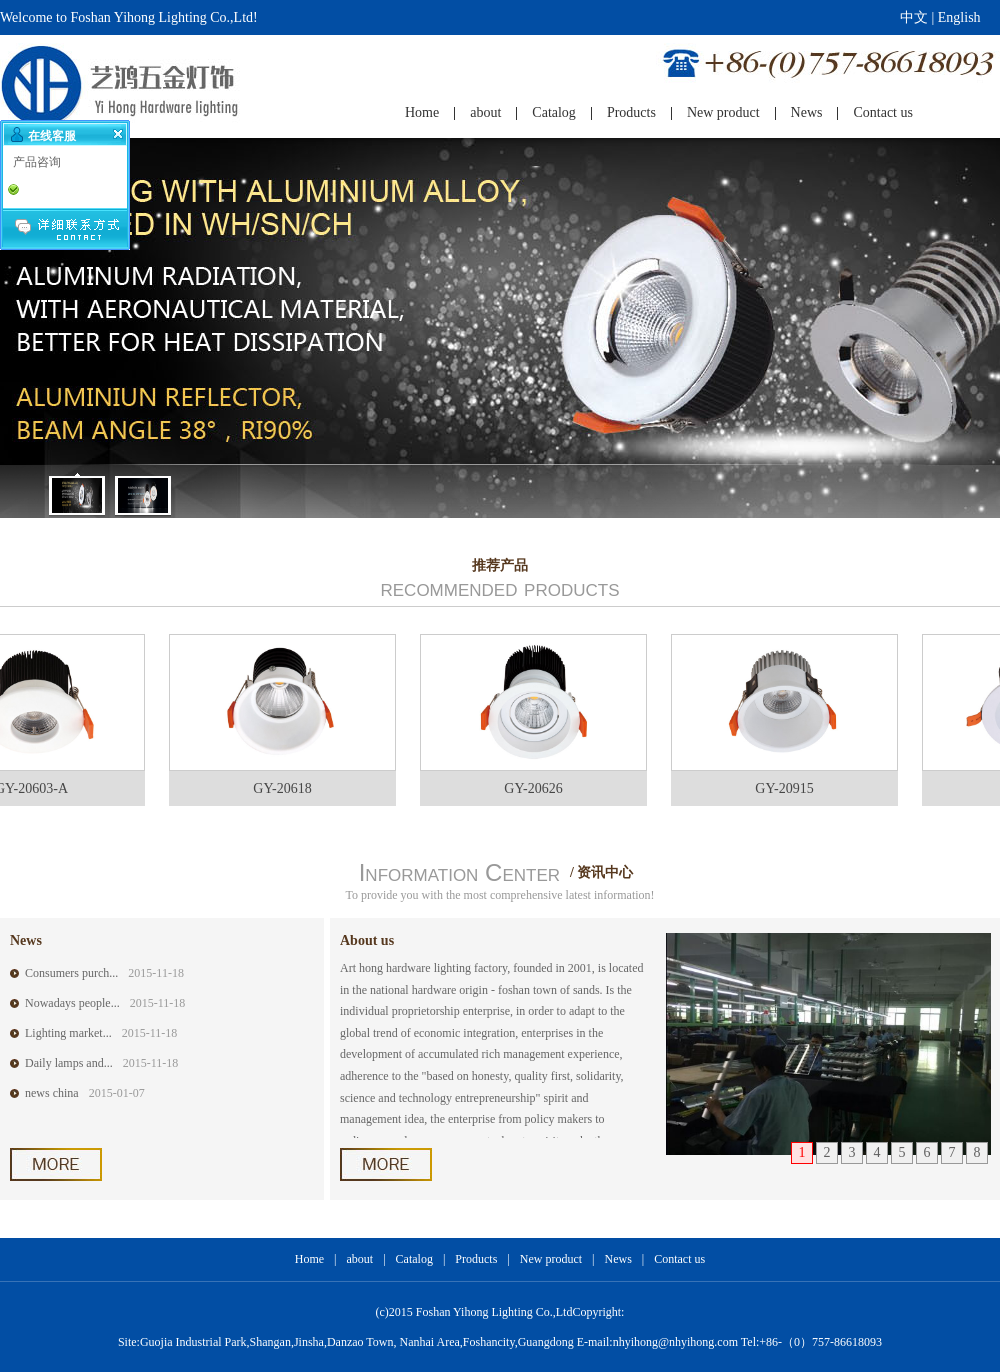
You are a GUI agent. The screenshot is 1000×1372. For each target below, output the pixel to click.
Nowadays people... (72, 1003)
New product (551, 1259)
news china (52, 1093)
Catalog (414, 1259)
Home (309, 1259)
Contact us (679, 1259)
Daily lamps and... (69, 1063)
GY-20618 (288, 788)
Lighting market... (68, 1033)
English (959, 17)
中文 (914, 17)
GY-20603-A (37, 788)
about (360, 1259)
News (617, 1259)
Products (476, 1259)
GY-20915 (790, 788)
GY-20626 (539, 788)
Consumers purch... (71, 973)
